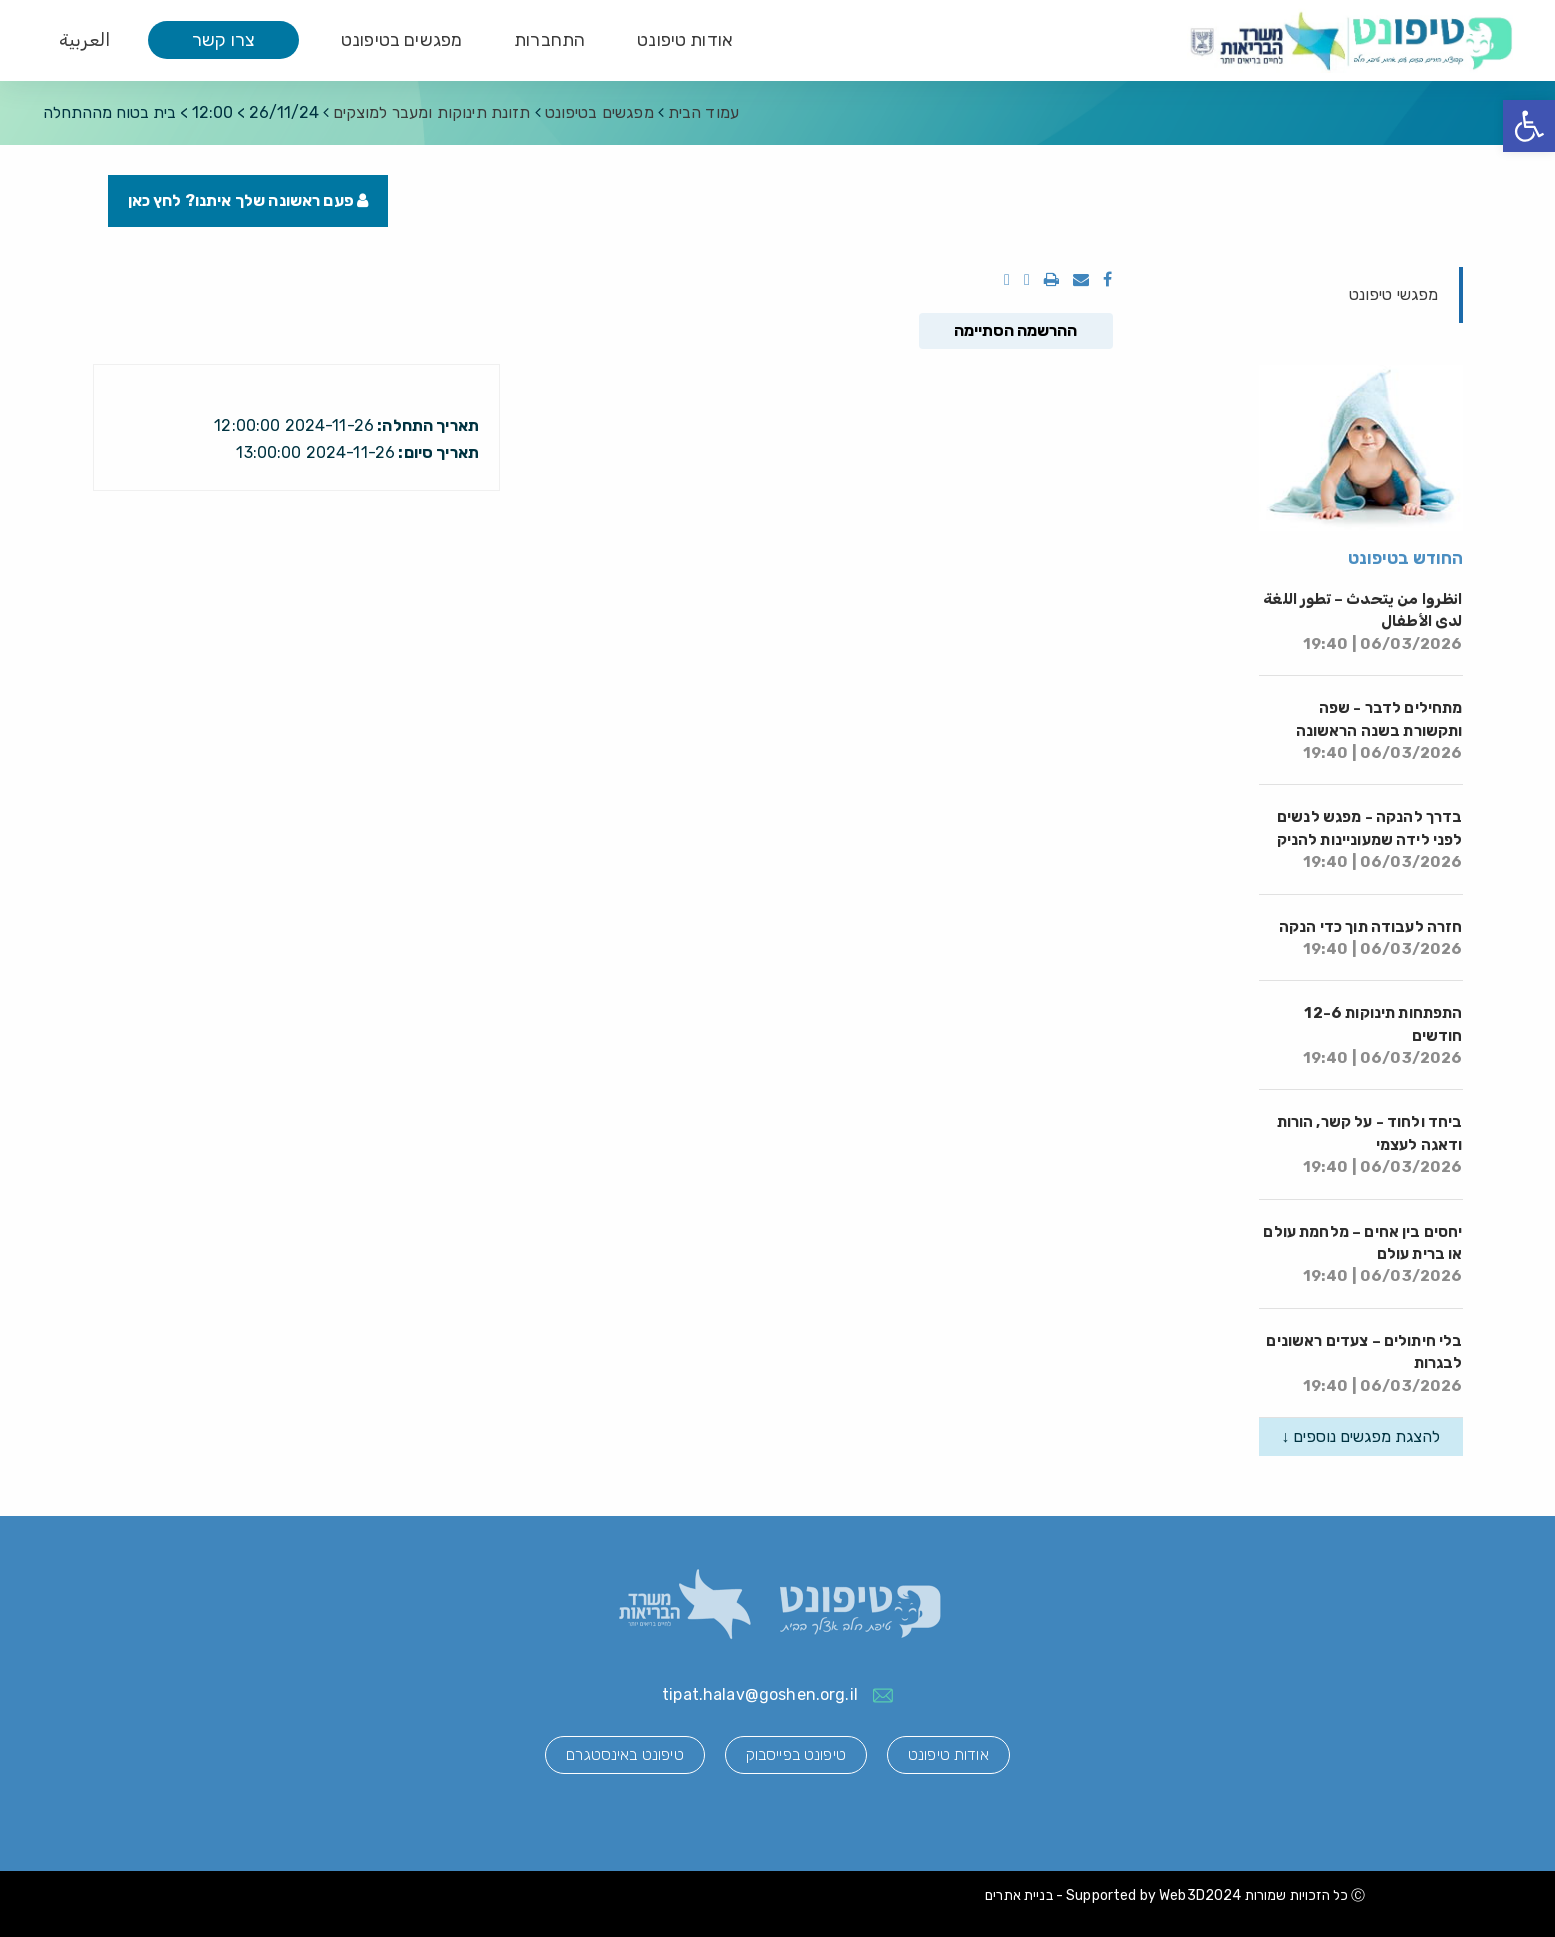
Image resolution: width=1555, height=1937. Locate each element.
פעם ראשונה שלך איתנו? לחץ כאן (248, 200)
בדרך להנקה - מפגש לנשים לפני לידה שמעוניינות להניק (1370, 839)
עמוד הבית (703, 112)
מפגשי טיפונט (1394, 294)
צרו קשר (223, 40)
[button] (1529, 126)
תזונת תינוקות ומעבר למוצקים (432, 112)
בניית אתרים (1019, 1895)
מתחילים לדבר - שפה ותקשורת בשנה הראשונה (1379, 730)
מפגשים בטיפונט (401, 40)
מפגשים (599, 112)
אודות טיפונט (685, 40)
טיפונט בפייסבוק (796, 1754)
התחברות (549, 40)
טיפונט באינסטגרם (624, 1754)
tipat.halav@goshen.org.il (760, 1694)
